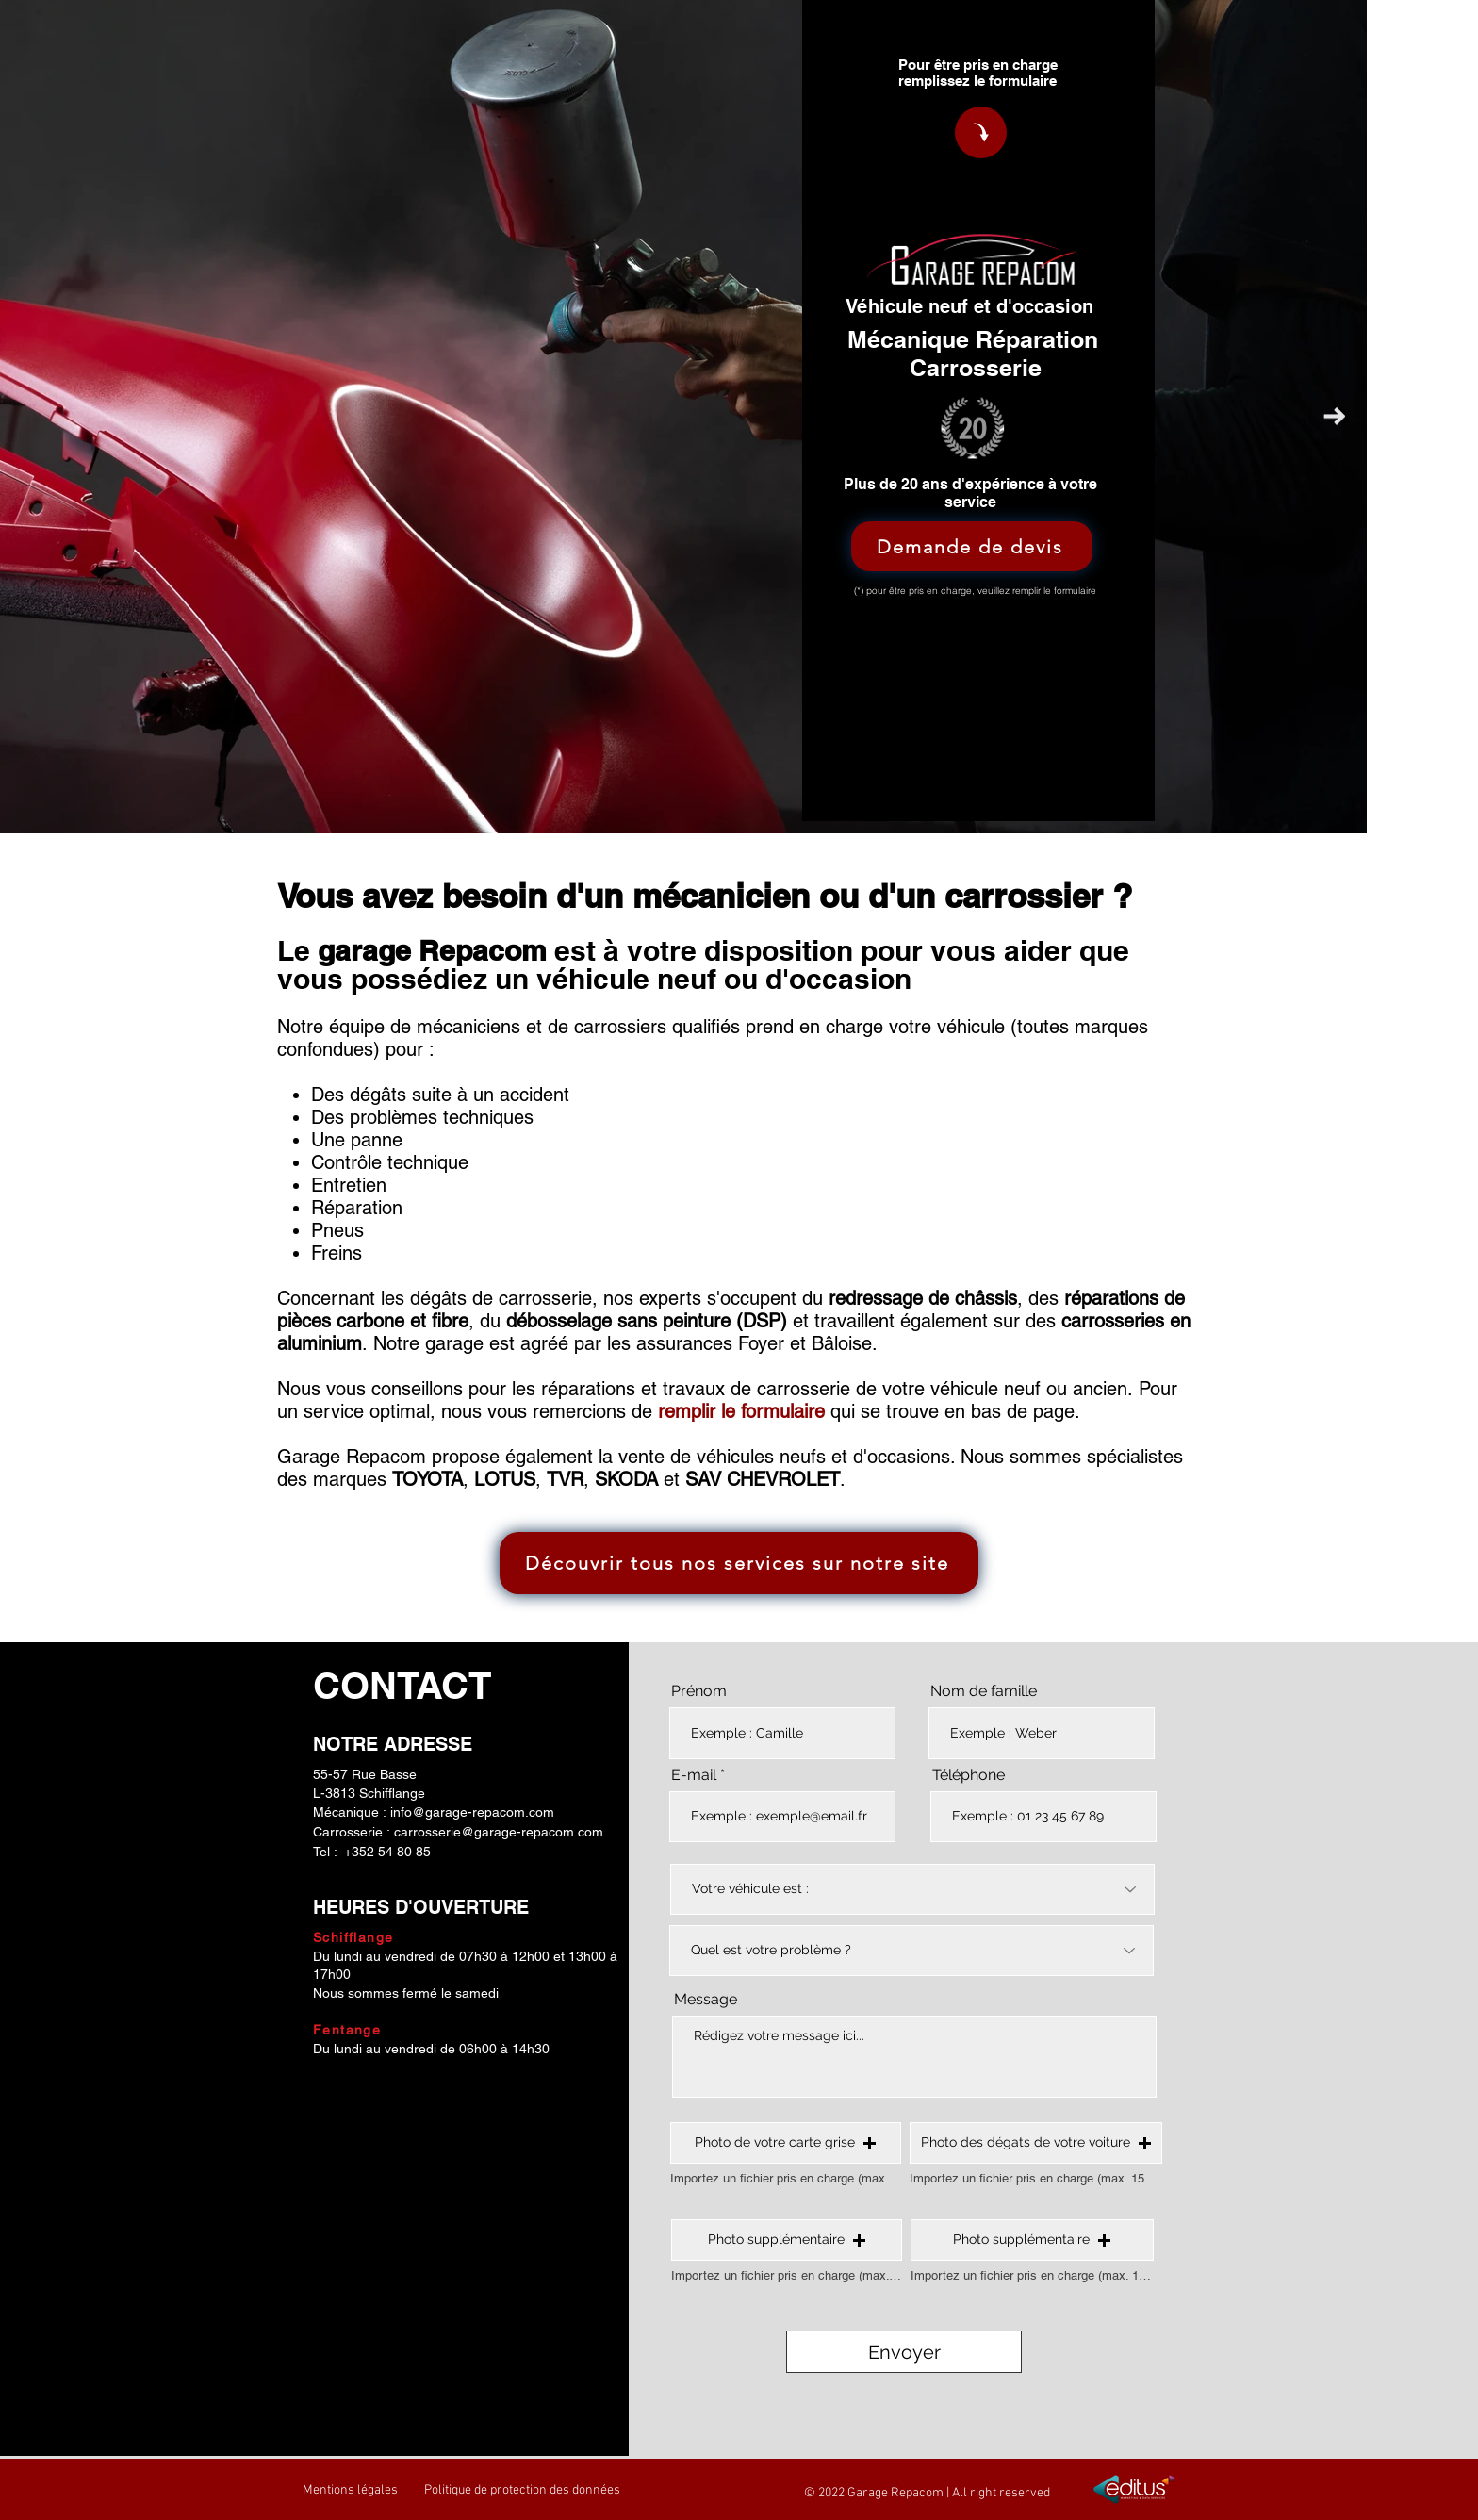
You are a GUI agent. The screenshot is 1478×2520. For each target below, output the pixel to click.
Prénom (699, 1691)
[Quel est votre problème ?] (911, 1950)
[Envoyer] (904, 2352)
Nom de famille (983, 1691)
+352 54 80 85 (387, 1851)
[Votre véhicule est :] (912, 1889)
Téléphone (968, 1775)
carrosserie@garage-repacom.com (498, 1831)
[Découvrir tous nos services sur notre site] (739, 1563)
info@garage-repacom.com (472, 1812)
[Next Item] (1334, 417)
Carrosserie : (353, 1831)
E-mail (693, 1775)
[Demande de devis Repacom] (981, 132)
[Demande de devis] (971, 546)
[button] (785, 2143)
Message (705, 1999)
